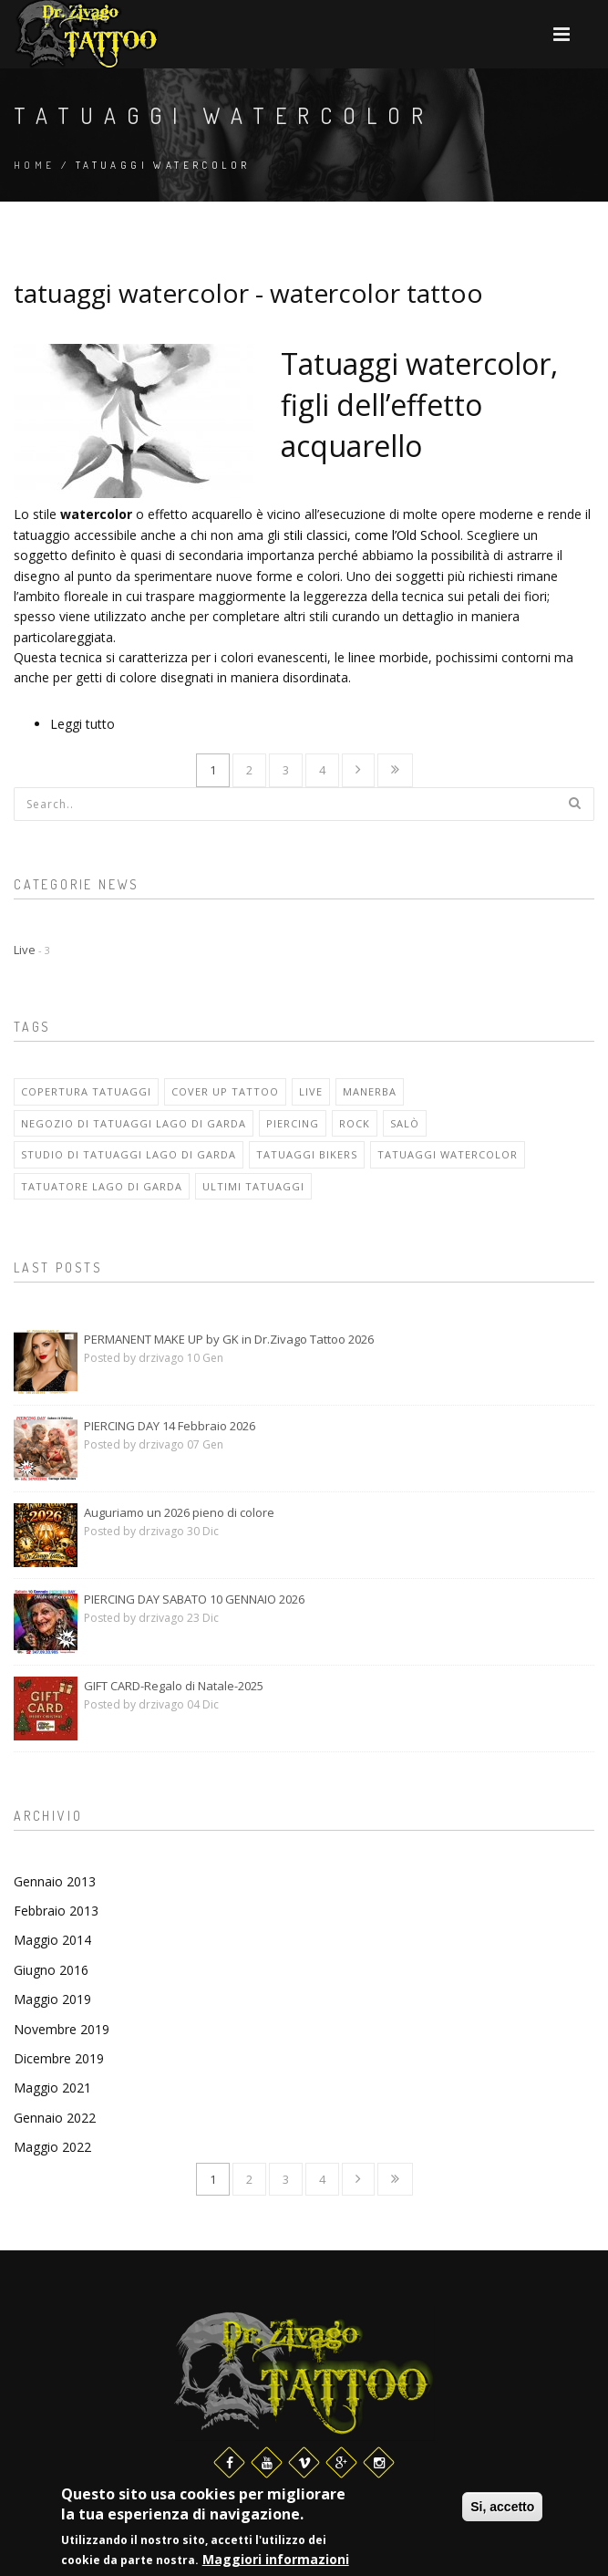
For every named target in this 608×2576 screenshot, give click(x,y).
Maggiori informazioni (275, 2561)
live (311, 1091)
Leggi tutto (82, 723)
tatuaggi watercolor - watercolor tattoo (248, 292)
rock (354, 1123)
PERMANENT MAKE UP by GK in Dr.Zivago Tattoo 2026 (229, 1339)
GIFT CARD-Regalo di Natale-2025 (173, 1686)
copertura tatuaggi (86, 1091)
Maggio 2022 (52, 2146)
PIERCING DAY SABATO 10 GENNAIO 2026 (194, 1599)
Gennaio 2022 (55, 2117)
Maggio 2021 (52, 2087)
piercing (292, 1123)
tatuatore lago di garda (101, 1186)
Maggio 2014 (52, 1939)
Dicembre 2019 (59, 2058)
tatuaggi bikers (306, 1154)
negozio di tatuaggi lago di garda (133, 1123)
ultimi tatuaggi (253, 1186)
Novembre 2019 (61, 2029)
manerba (370, 1091)
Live (32, 949)
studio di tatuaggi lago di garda (128, 1154)
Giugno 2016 (51, 1970)
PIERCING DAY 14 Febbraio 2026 (169, 1426)
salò (404, 1123)
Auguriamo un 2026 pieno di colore (179, 1512)
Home (35, 165)
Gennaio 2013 (55, 1881)
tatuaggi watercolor (447, 1154)
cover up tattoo (225, 1091)
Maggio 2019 (52, 1999)
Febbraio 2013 (56, 1910)
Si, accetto (502, 2507)
